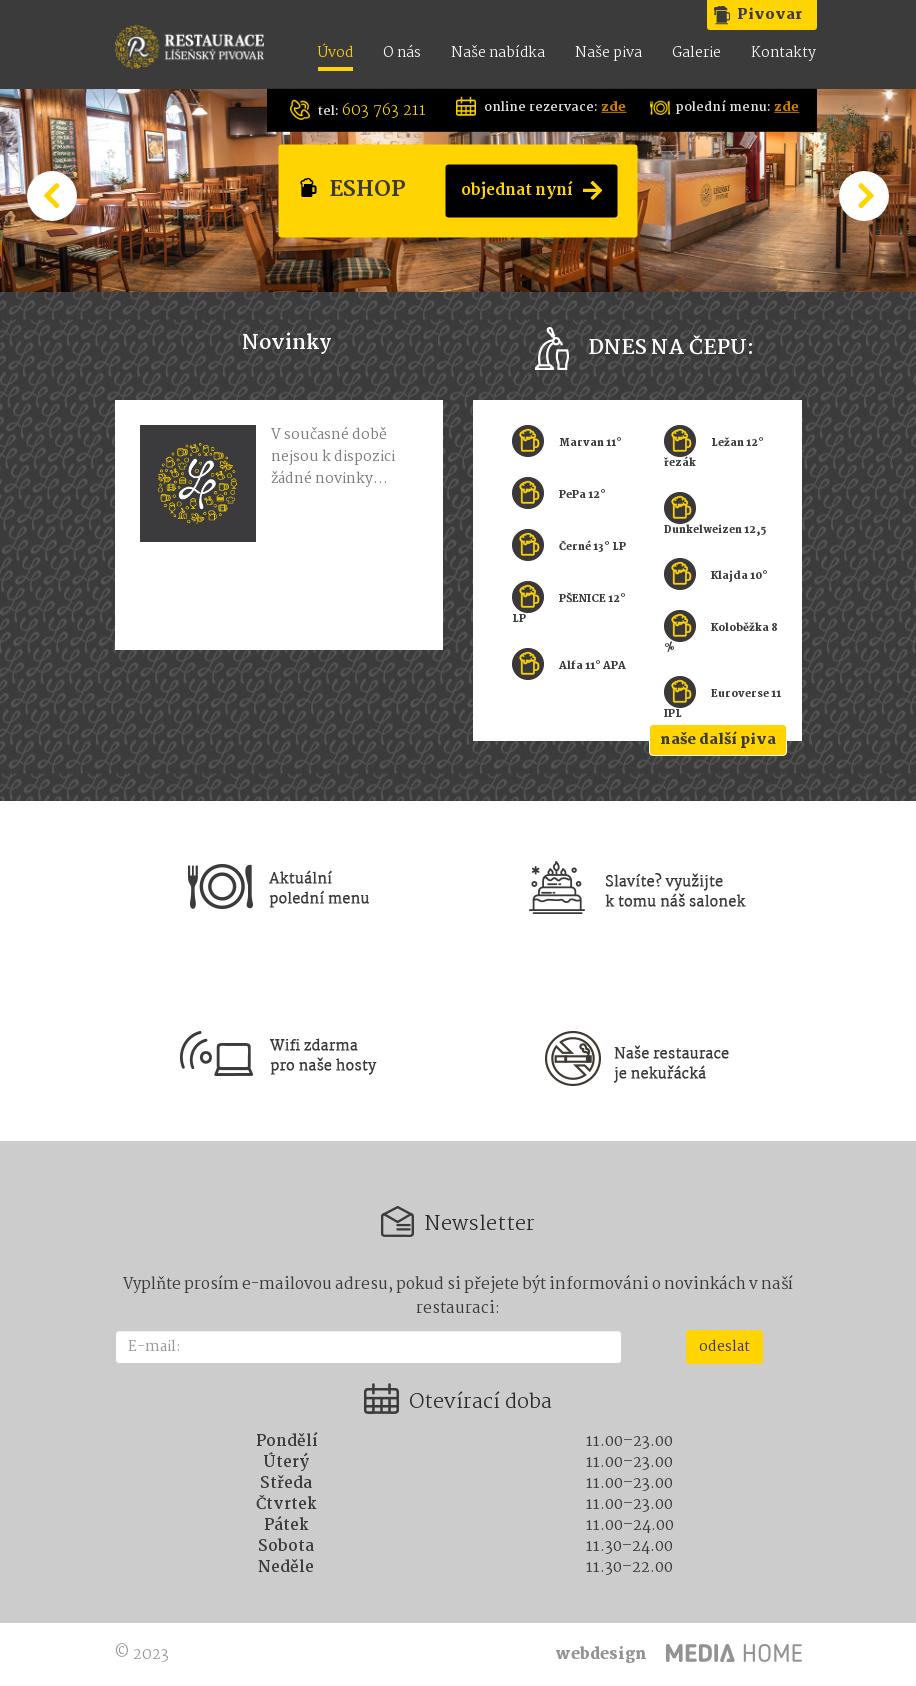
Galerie (696, 54)
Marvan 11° (590, 443)
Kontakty (783, 54)
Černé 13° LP (592, 547)
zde (613, 107)
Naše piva (608, 54)
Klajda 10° (739, 576)
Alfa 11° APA (592, 666)
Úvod (335, 54)
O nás (402, 54)
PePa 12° (582, 495)
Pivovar (769, 15)
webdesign (601, 1654)
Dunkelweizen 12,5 (715, 530)
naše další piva (718, 740)
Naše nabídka (498, 54)
